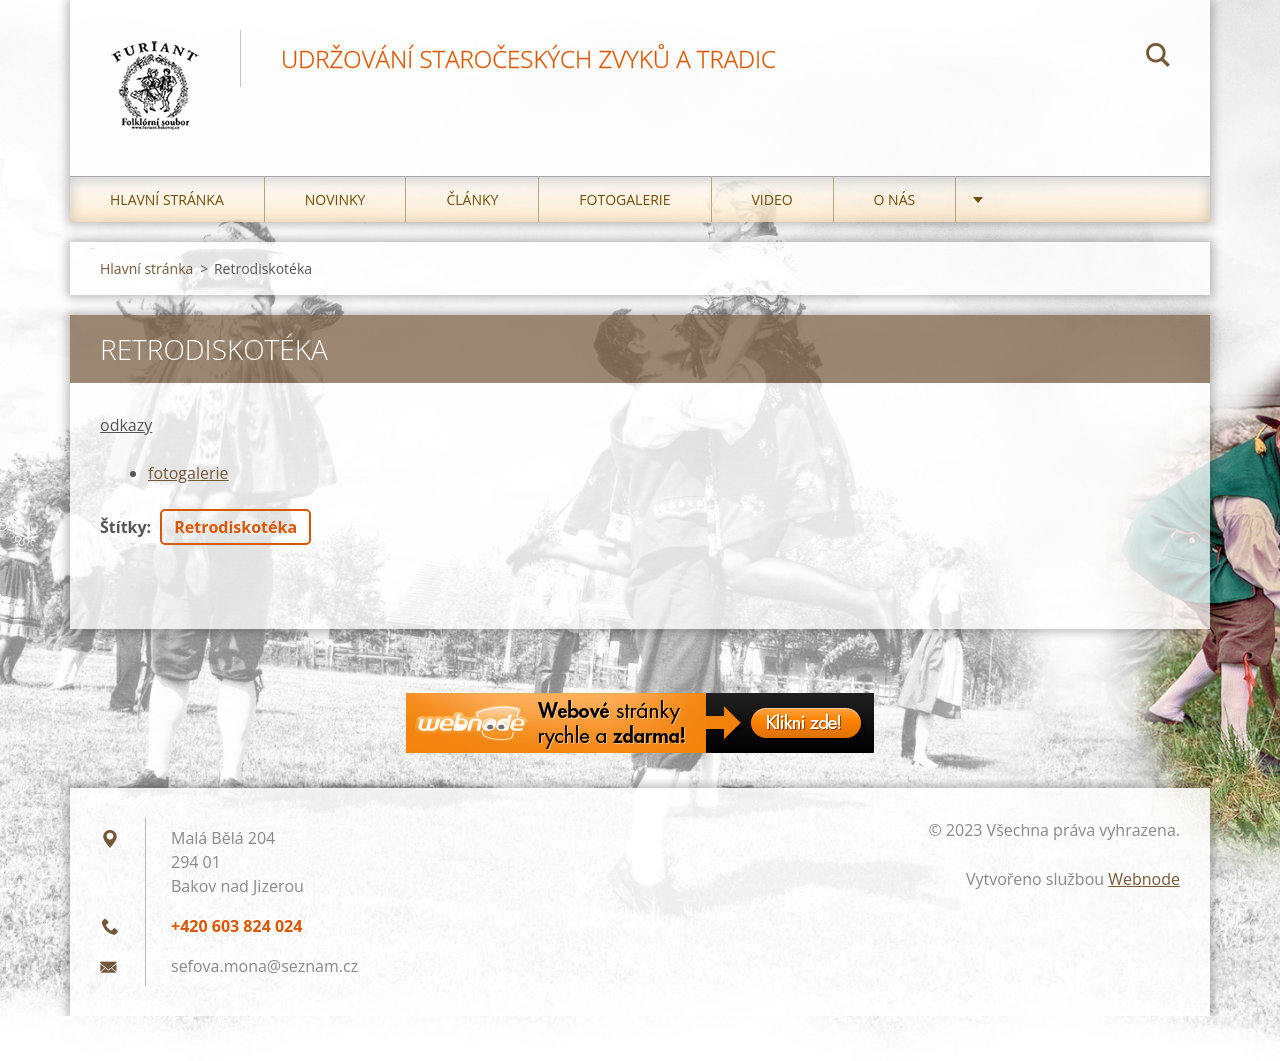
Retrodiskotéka (235, 527)
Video (772, 199)
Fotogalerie (624, 199)
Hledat (1158, 58)
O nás (895, 199)
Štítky (123, 527)
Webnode (1144, 879)
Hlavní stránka (167, 199)
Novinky (335, 199)
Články (472, 199)
